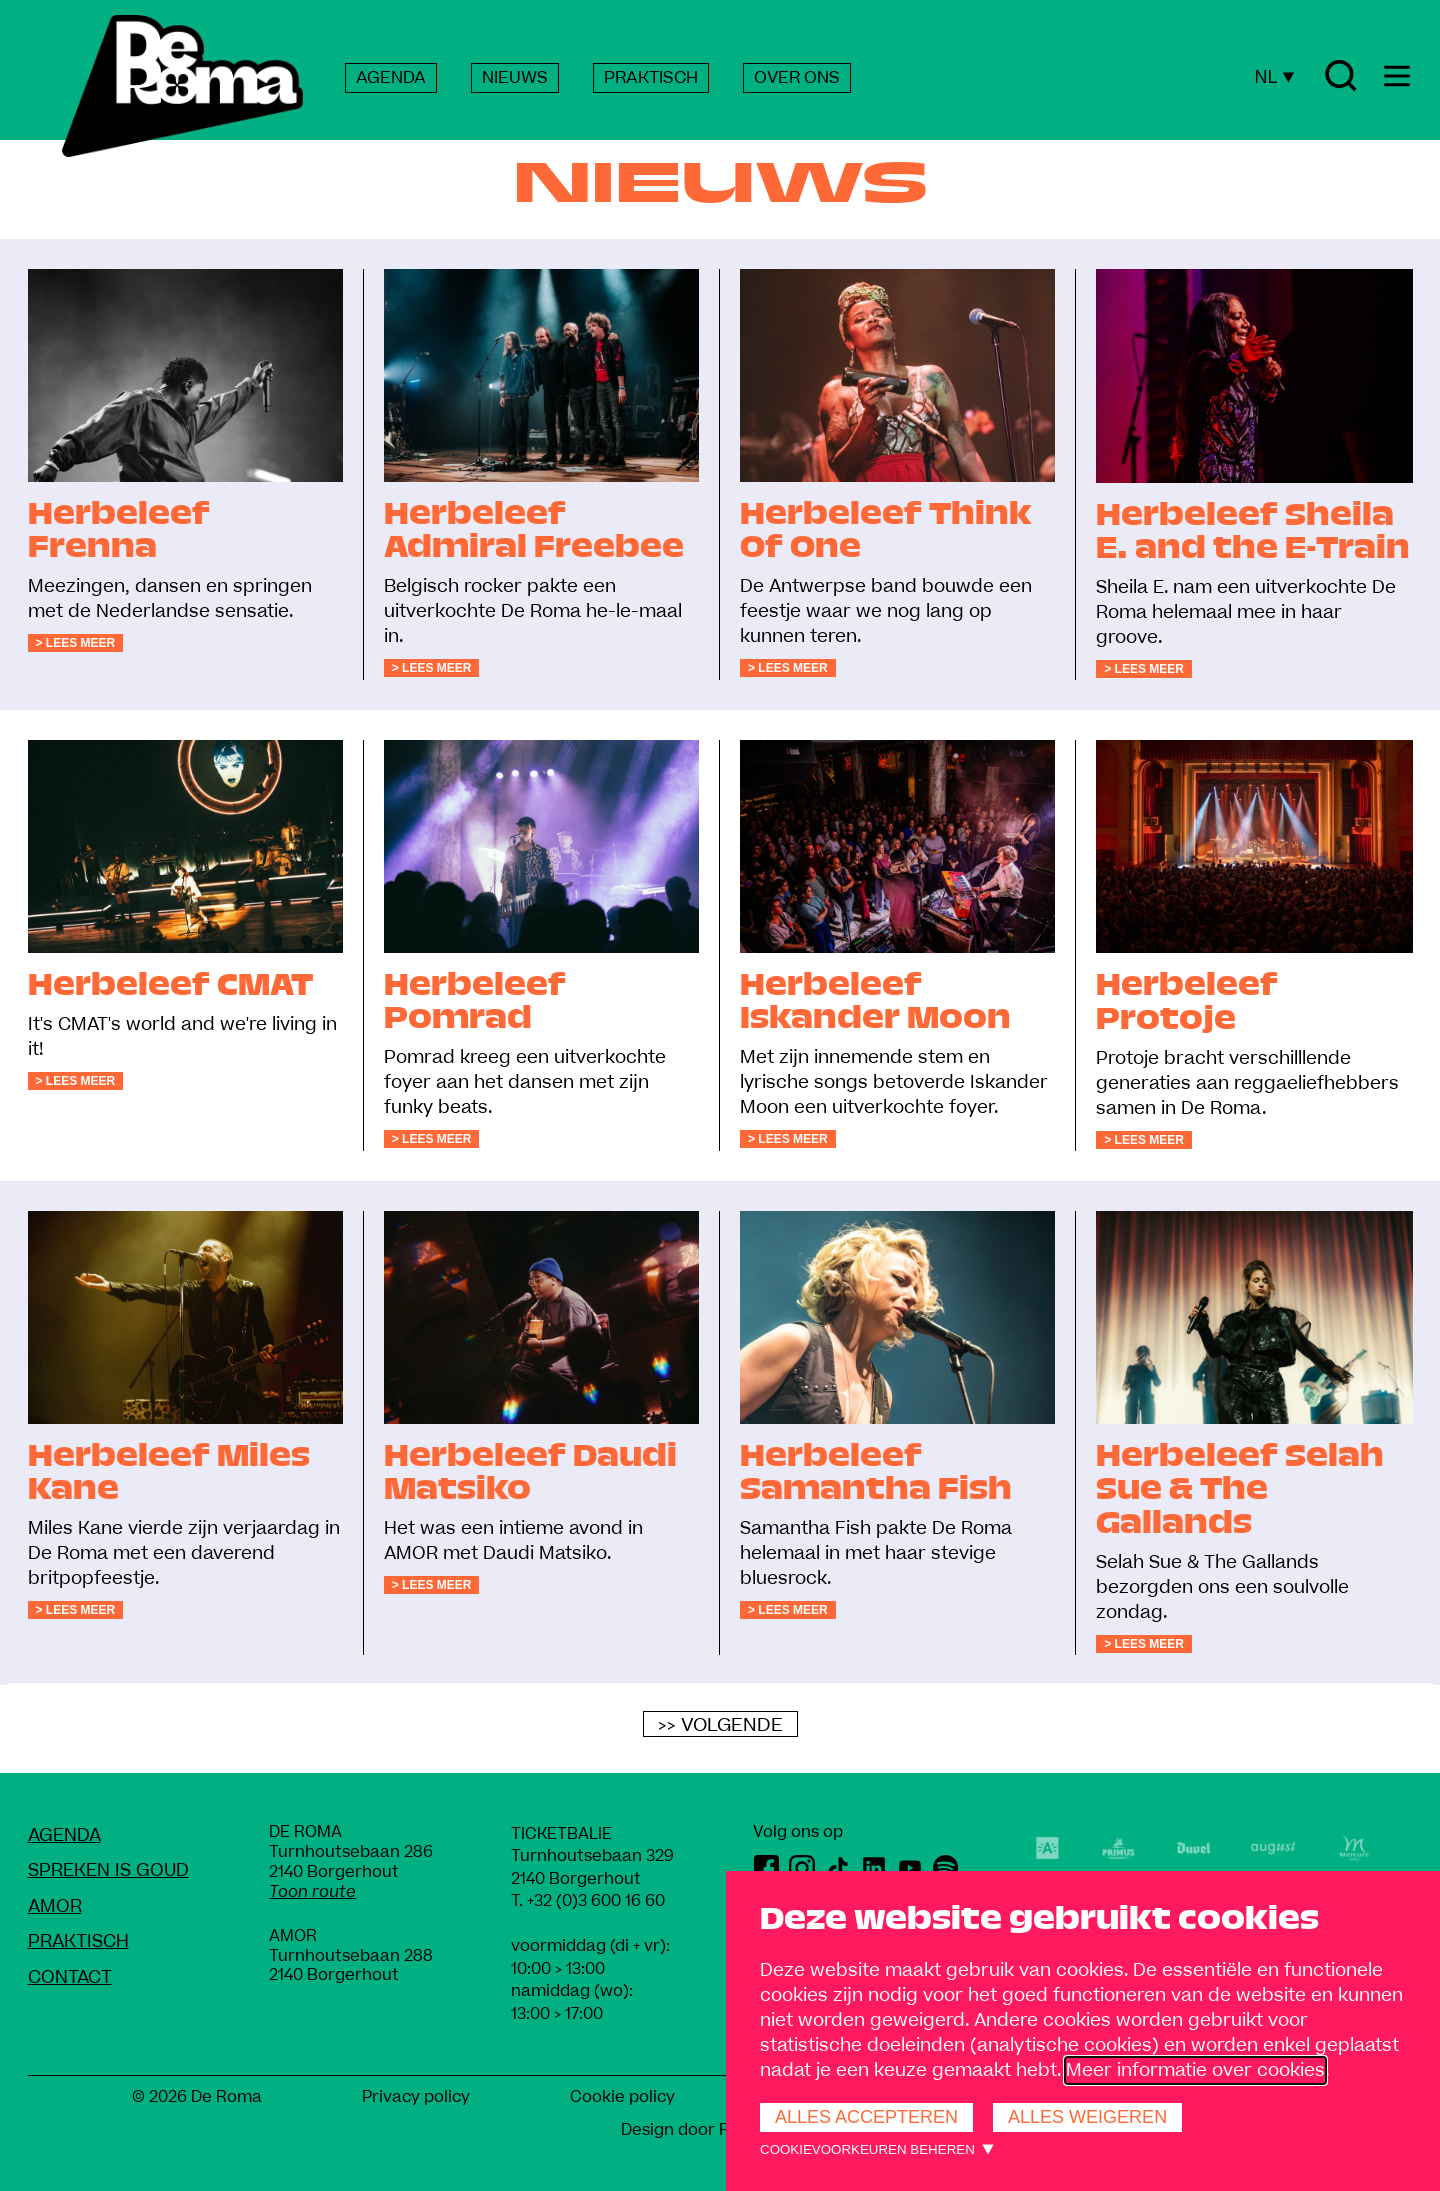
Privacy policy (416, 2097)
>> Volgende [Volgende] (720, 1724)
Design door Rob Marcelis (720, 2130)
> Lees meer (76, 643)
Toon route (312, 1892)
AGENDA (391, 78)
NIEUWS (515, 78)
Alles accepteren (866, 2117)
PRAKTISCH (651, 78)
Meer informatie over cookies (1195, 2070)
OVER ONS (797, 78)
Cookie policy (622, 2097)
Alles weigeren (1087, 2117)
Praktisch (78, 1941)
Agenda (64, 1835)
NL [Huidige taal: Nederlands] (1274, 77)
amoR (55, 1906)
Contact (70, 1977)
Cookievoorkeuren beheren (867, 2149)
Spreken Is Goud (108, 1870)
